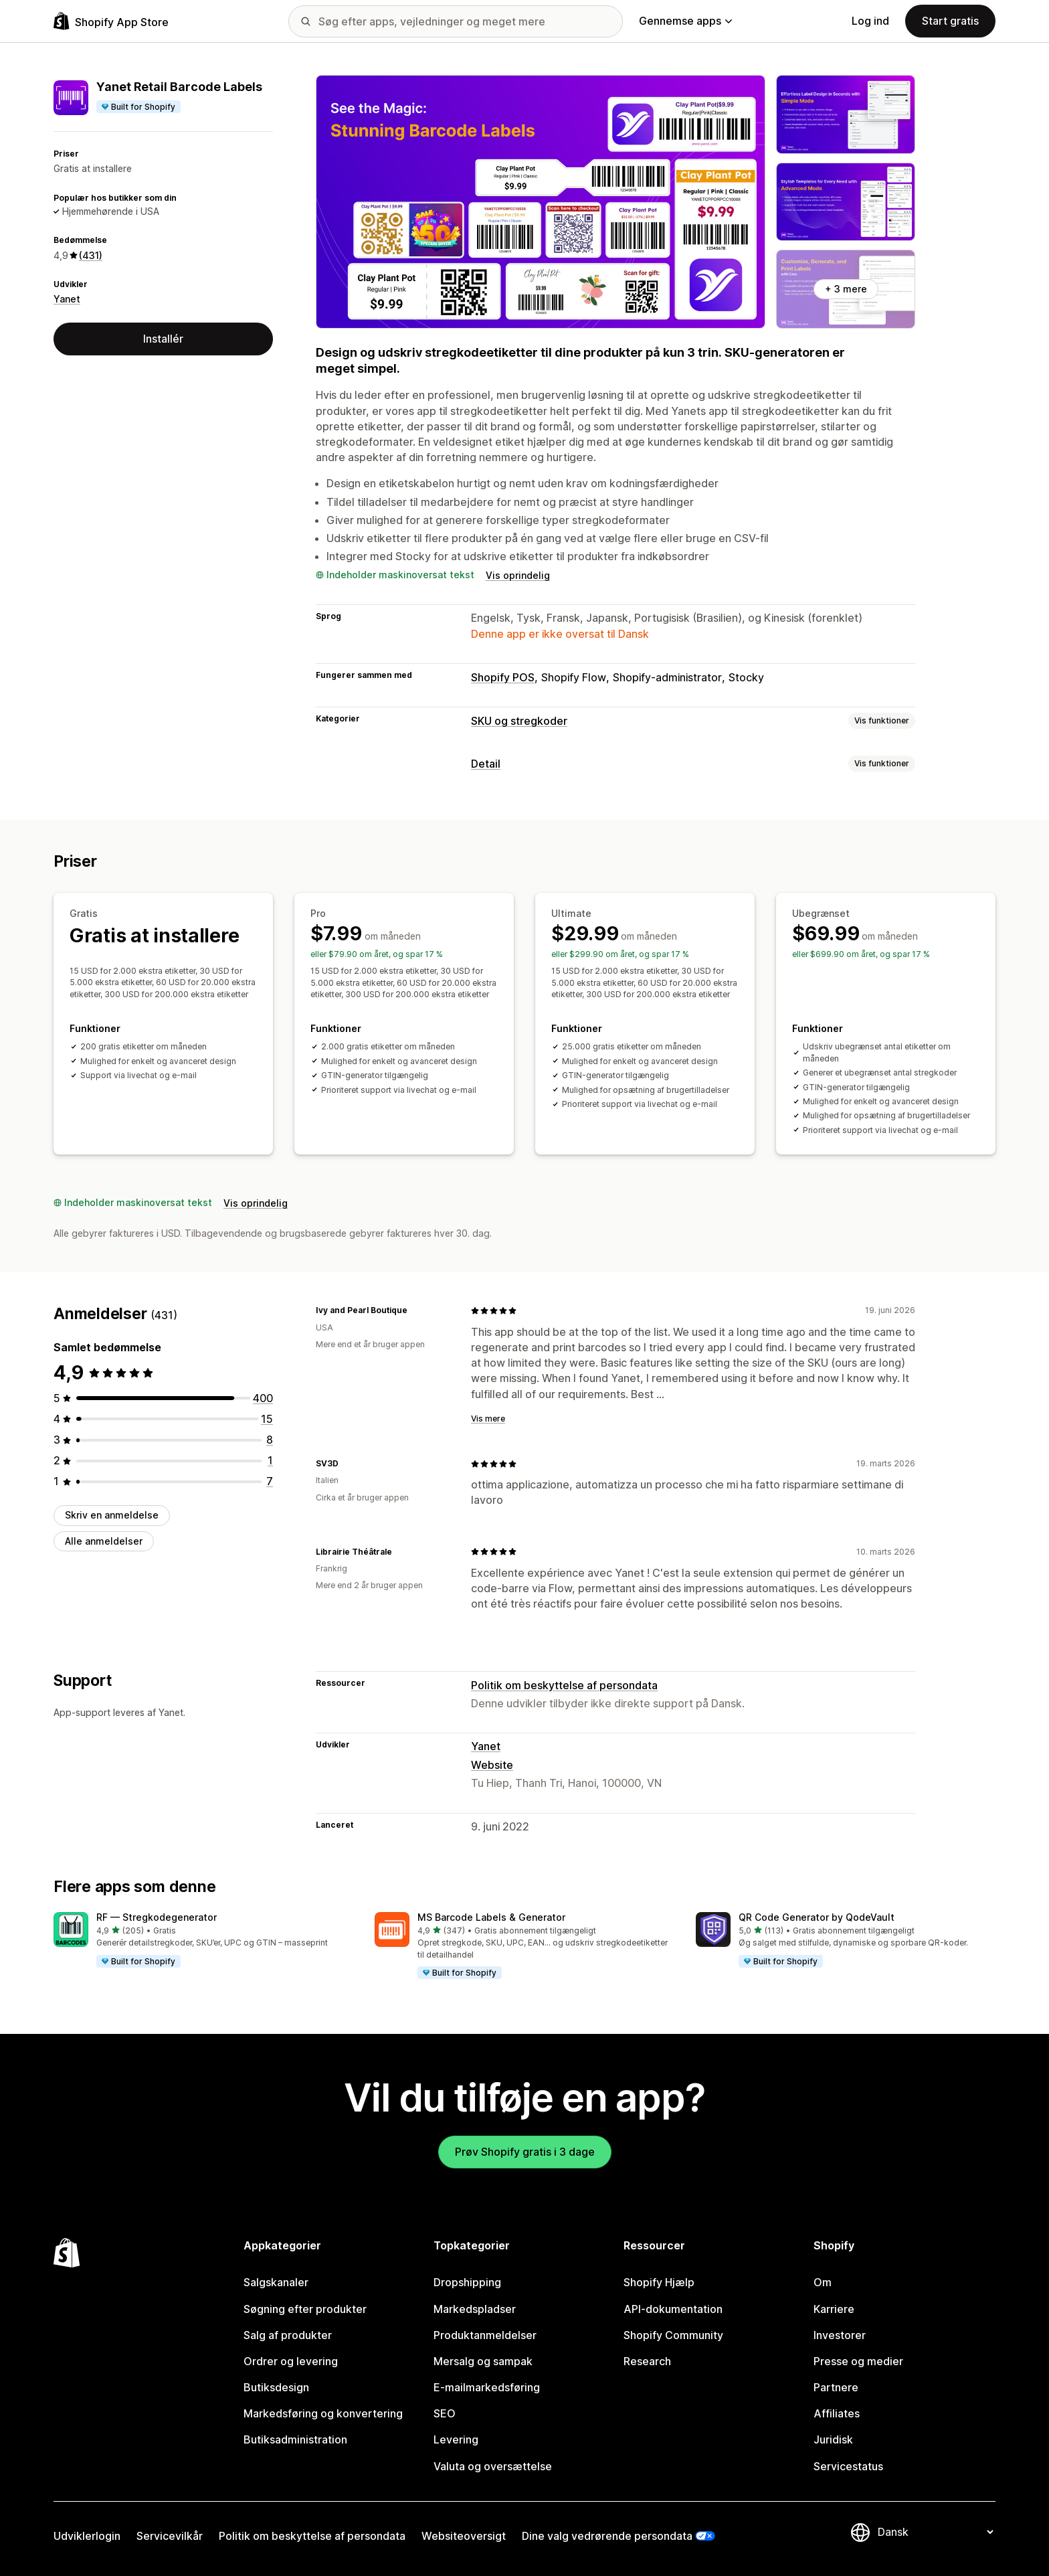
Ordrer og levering (291, 2361)
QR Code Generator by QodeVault (816, 1917)
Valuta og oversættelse (493, 2466)
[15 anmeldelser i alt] (267, 1419)
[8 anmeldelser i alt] (269, 1439)
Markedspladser (475, 2309)
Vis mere (488, 1418)
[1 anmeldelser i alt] (270, 1460)
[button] (203, 1940)
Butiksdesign (276, 2387)
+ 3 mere (846, 288)
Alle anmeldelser (103, 1541)
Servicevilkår (169, 2536)
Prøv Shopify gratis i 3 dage (525, 2151)
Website (492, 1765)
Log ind (870, 20)
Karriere (834, 2309)
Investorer (840, 2335)
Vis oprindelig (518, 575)
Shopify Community (673, 2335)
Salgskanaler (276, 2282)
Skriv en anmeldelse (112, 1515)
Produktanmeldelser (485, 2335)
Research (647, 2361)
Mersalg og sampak (483, 2361)
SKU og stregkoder (519, 720)
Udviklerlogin (87, 2536)
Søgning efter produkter (305, 2309)
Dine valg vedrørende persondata (607, 2536)
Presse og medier (858, 2361)
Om (823, 2282)
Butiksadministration (295, 2439)
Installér (163, 338)
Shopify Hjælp (659, 2282)
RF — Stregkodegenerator (156, 1917)
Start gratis (950, 20)
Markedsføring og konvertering (323, 2413)
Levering (456, 2439)
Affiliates (837, 2413)
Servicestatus (848, 2466)
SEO (445, 2413)
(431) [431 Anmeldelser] (90, 255)
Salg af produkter (288, 2335)
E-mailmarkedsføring (487, 2387)
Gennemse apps (685, 20)
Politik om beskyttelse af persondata (564, 1685)
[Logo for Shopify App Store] (111, 21)
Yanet (67, 299)
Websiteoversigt (463, 2536)
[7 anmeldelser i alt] (269, 1481)
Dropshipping (467, 2282)
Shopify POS (503, 677)
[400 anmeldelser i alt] (263, 1398)
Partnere (836, 2387)
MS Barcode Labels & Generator (491, 1917)
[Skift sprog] (935, 2531)
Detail (485, 763)
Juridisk (833, 2439)
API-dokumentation (673, 2309)
